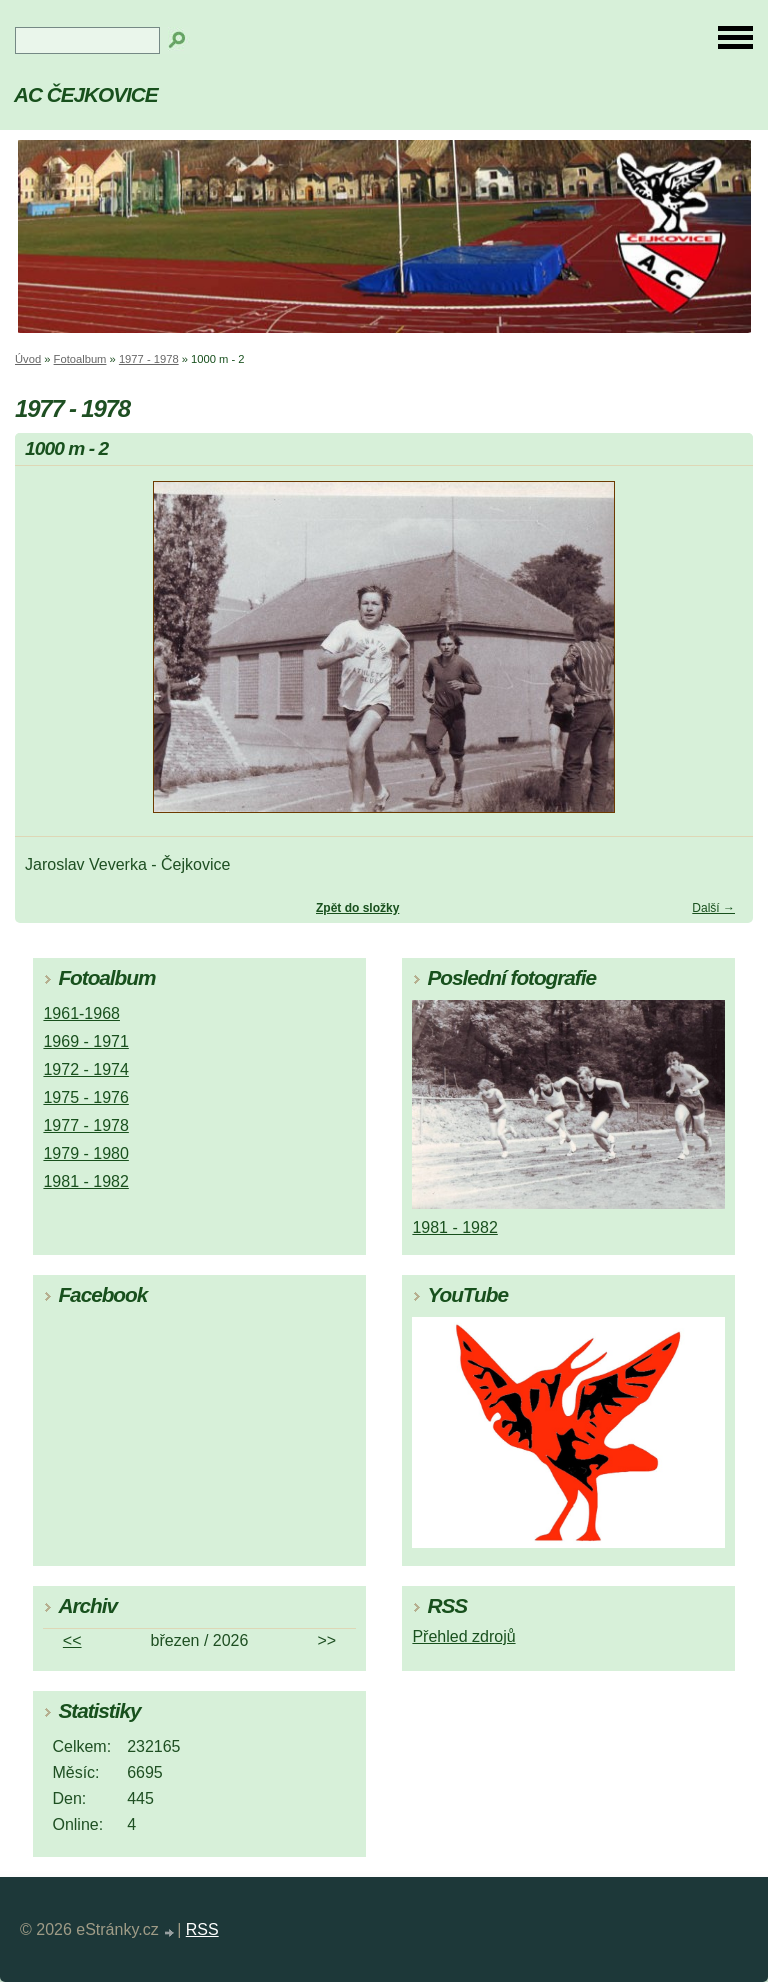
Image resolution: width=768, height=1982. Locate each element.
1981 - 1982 (85, 1181)
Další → (713, 908)
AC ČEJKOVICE (86, 94)
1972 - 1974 (85, 1069)
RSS (202, 1929)
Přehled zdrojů (463, 1636)
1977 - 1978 (149, 359)
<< (72, 1640)
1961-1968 (81, 1013)
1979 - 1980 (85, 1153)
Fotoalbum (80, 359)
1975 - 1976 (85, 1097)
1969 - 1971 (85, 1041)
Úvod (28, 359)
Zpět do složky (357, 908)
